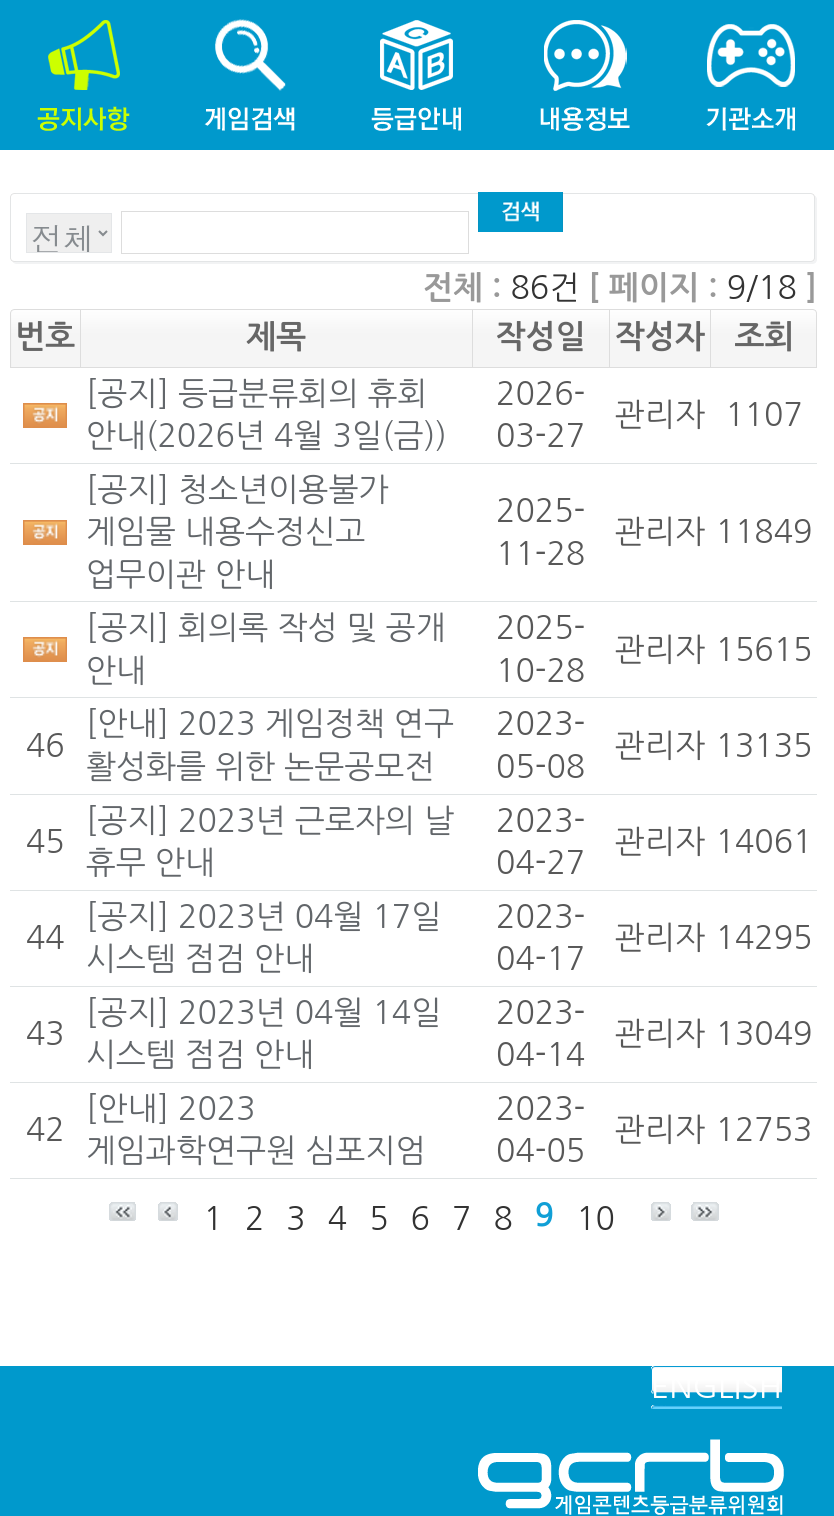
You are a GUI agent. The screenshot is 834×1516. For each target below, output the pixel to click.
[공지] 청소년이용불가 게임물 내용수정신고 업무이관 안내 (237, 532)
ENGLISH (716, 1387)
